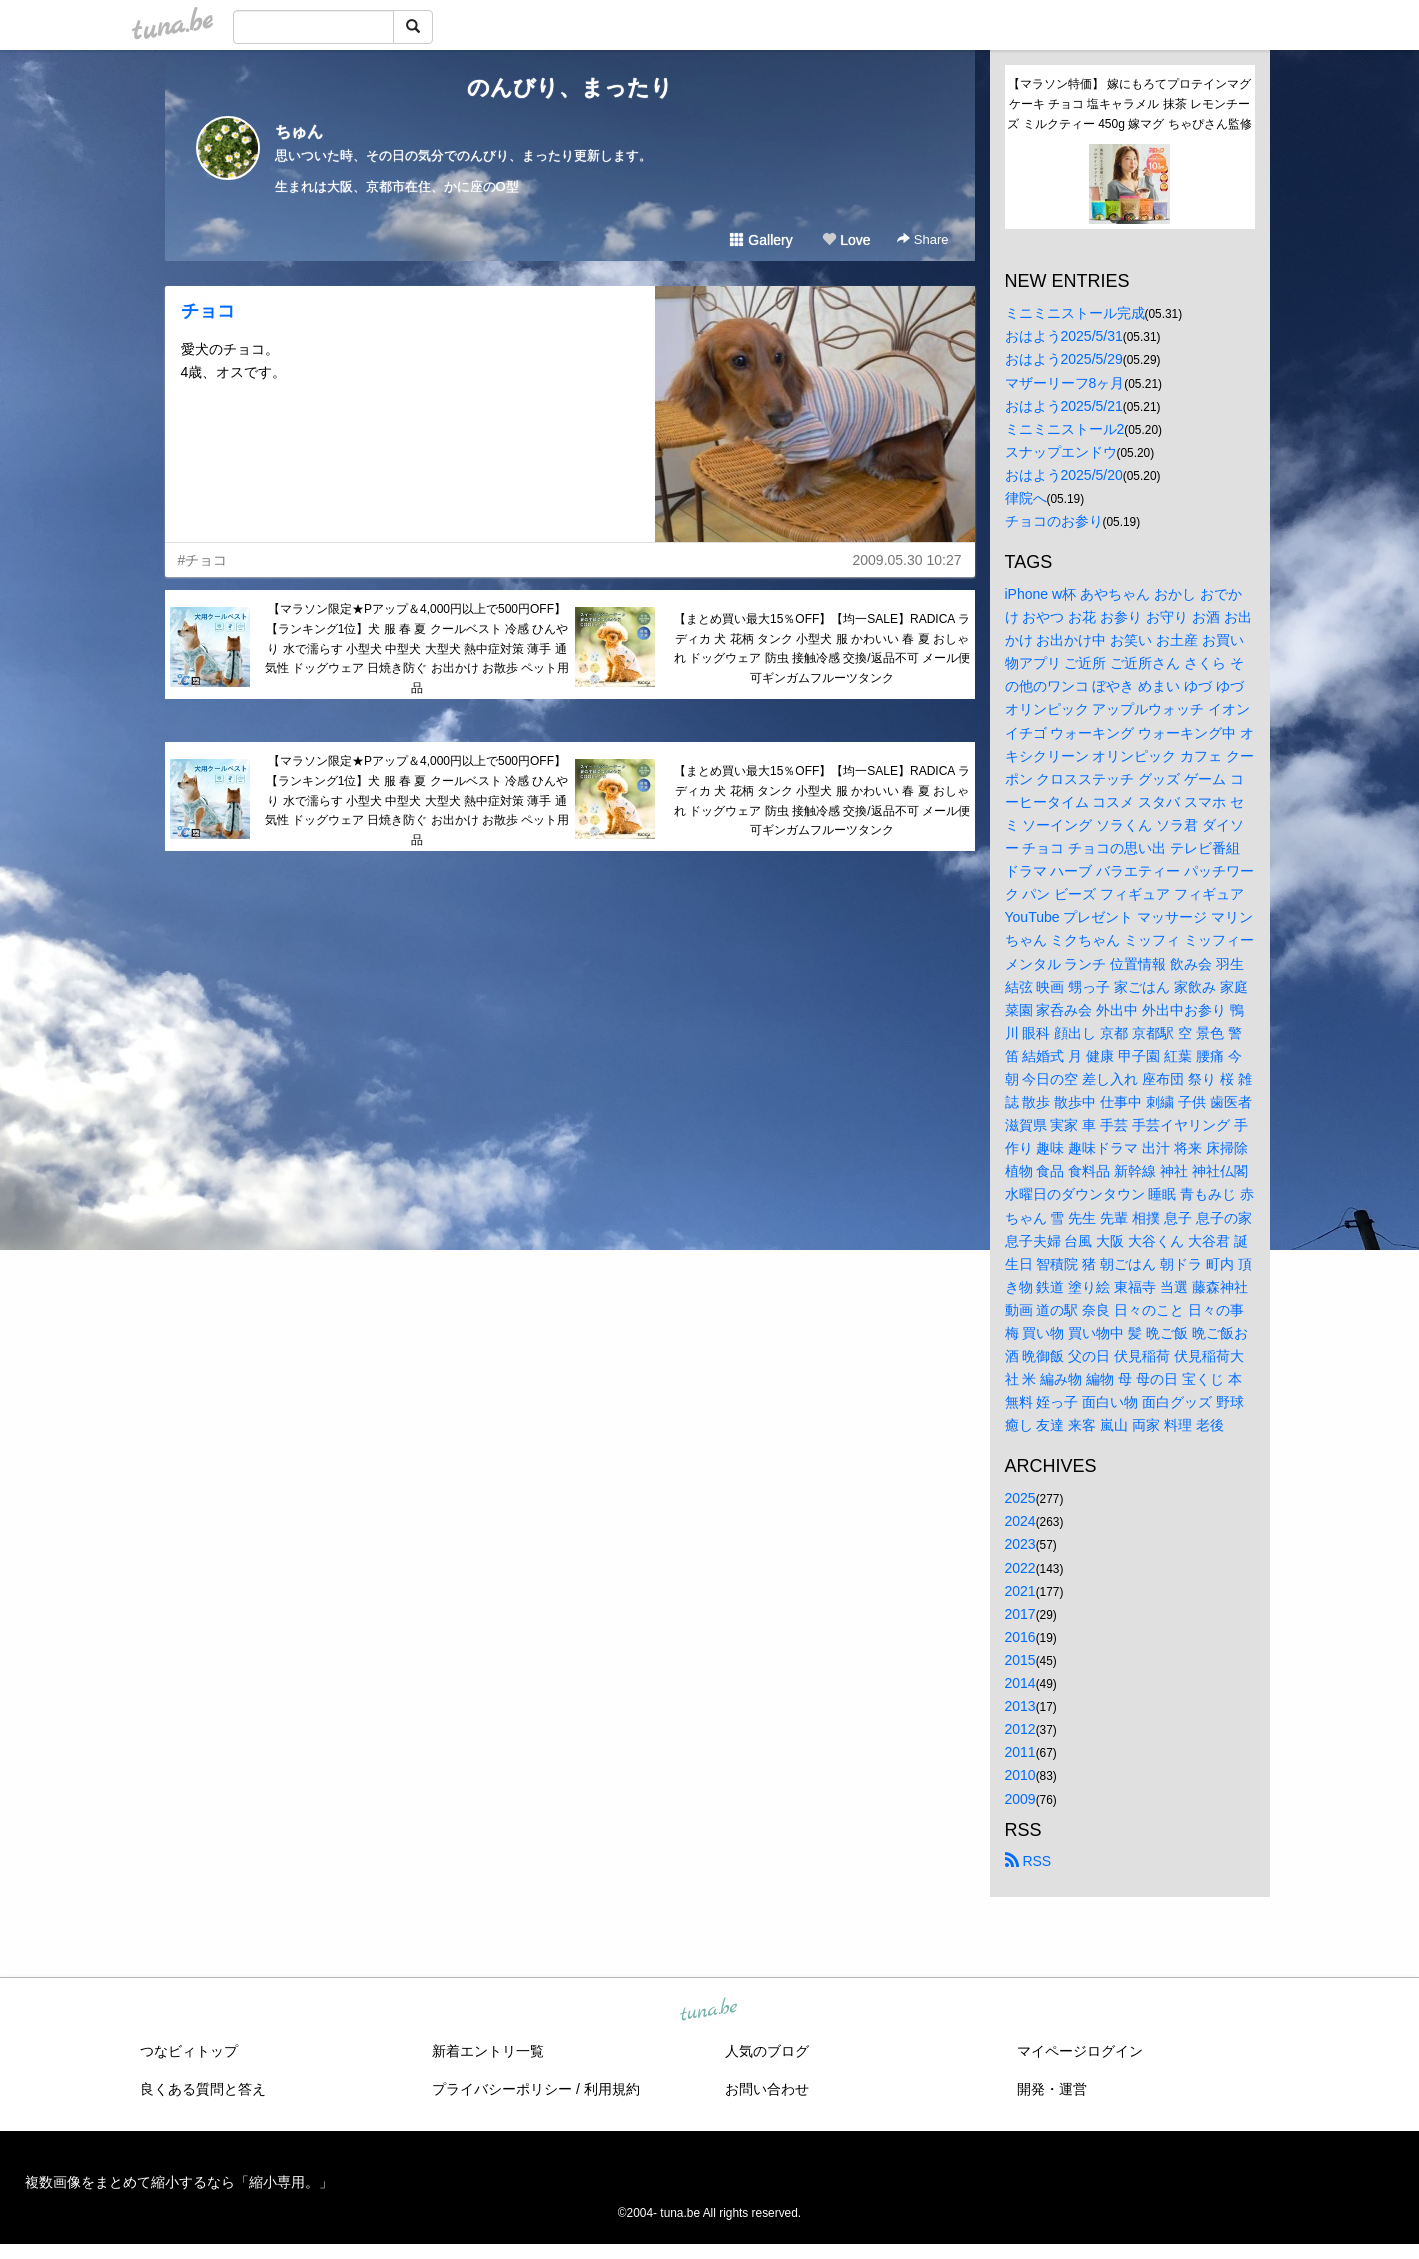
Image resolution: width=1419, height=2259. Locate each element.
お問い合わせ (767, 2089)
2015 (1020, 1660)
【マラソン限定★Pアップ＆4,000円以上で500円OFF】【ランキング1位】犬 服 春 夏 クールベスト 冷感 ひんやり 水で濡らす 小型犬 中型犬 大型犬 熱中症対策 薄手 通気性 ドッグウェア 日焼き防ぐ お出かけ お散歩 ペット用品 (417, 648)
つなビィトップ (189, 2051)
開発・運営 (1052, 2089)
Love (846, 240)
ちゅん (299, 131)
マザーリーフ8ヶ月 (1065, 383)
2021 (1020, 1591)
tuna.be (709, 2010)
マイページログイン (1080, 2051)
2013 (1020, 1706)
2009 (1020, 1799)
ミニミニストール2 (1065, 429)
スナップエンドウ (1061, 452)
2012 (1020, 1729)
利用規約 (612, 2089)
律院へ (1026, 498)
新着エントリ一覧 (488, 2051)
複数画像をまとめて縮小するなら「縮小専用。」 (179, 2182)
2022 (1020, 1568)
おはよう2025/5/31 (1064, 336)
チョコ (208, 311)
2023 (1020, 1544)
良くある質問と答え (203, 2089)
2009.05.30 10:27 (907, 560)
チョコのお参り (1054, 521)
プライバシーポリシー (502, 2089)
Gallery (761, 240)
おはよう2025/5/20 (1064, 475)
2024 (1020, 1521)
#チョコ (203, 560)
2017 (1020, 1614)
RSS (1028, 1861)
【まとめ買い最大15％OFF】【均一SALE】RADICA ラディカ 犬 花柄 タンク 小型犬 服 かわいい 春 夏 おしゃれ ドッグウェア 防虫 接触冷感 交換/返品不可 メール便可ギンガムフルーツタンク (822, 648)
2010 (1020, 1775)
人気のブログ (767, 2051)
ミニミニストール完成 (1075, 313)
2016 (1020, 1637)
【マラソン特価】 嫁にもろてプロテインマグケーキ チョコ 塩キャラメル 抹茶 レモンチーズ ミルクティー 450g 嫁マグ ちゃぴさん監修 (1129, 104)
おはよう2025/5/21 (1064, 406)
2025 (1020, 1498)
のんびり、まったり (570, 87)
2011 (1020, 1752)
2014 (1020, 1683)
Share (922, 239)
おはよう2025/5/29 (1064, 359)
